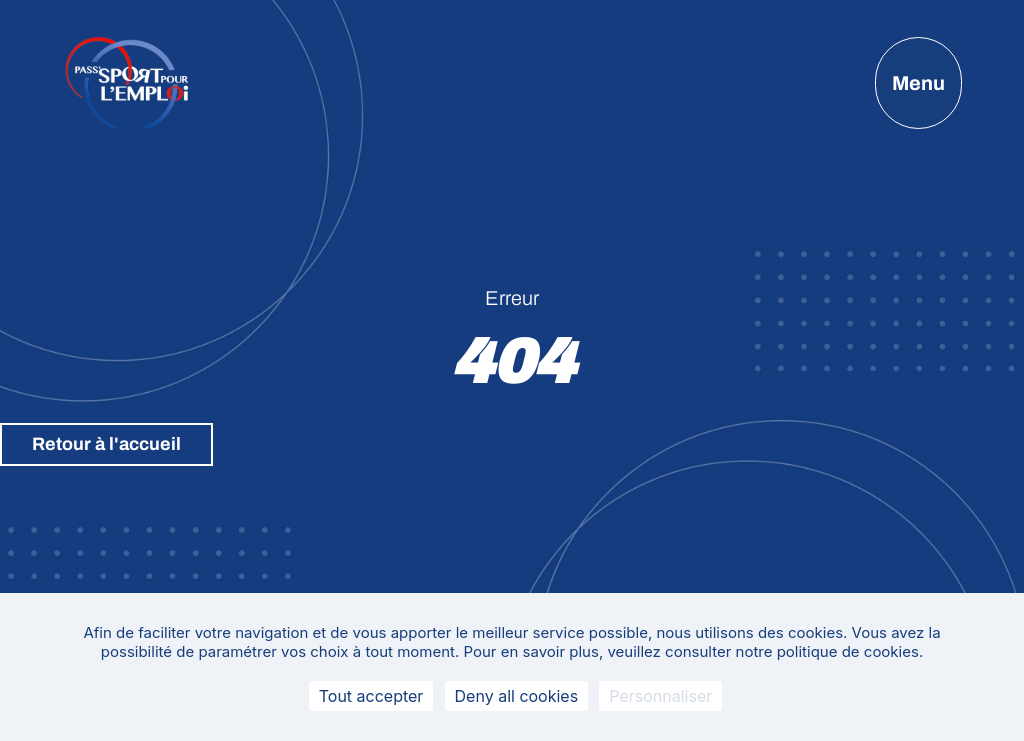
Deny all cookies (517, 696)
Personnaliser (660, 696)
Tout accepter (371, 696)
